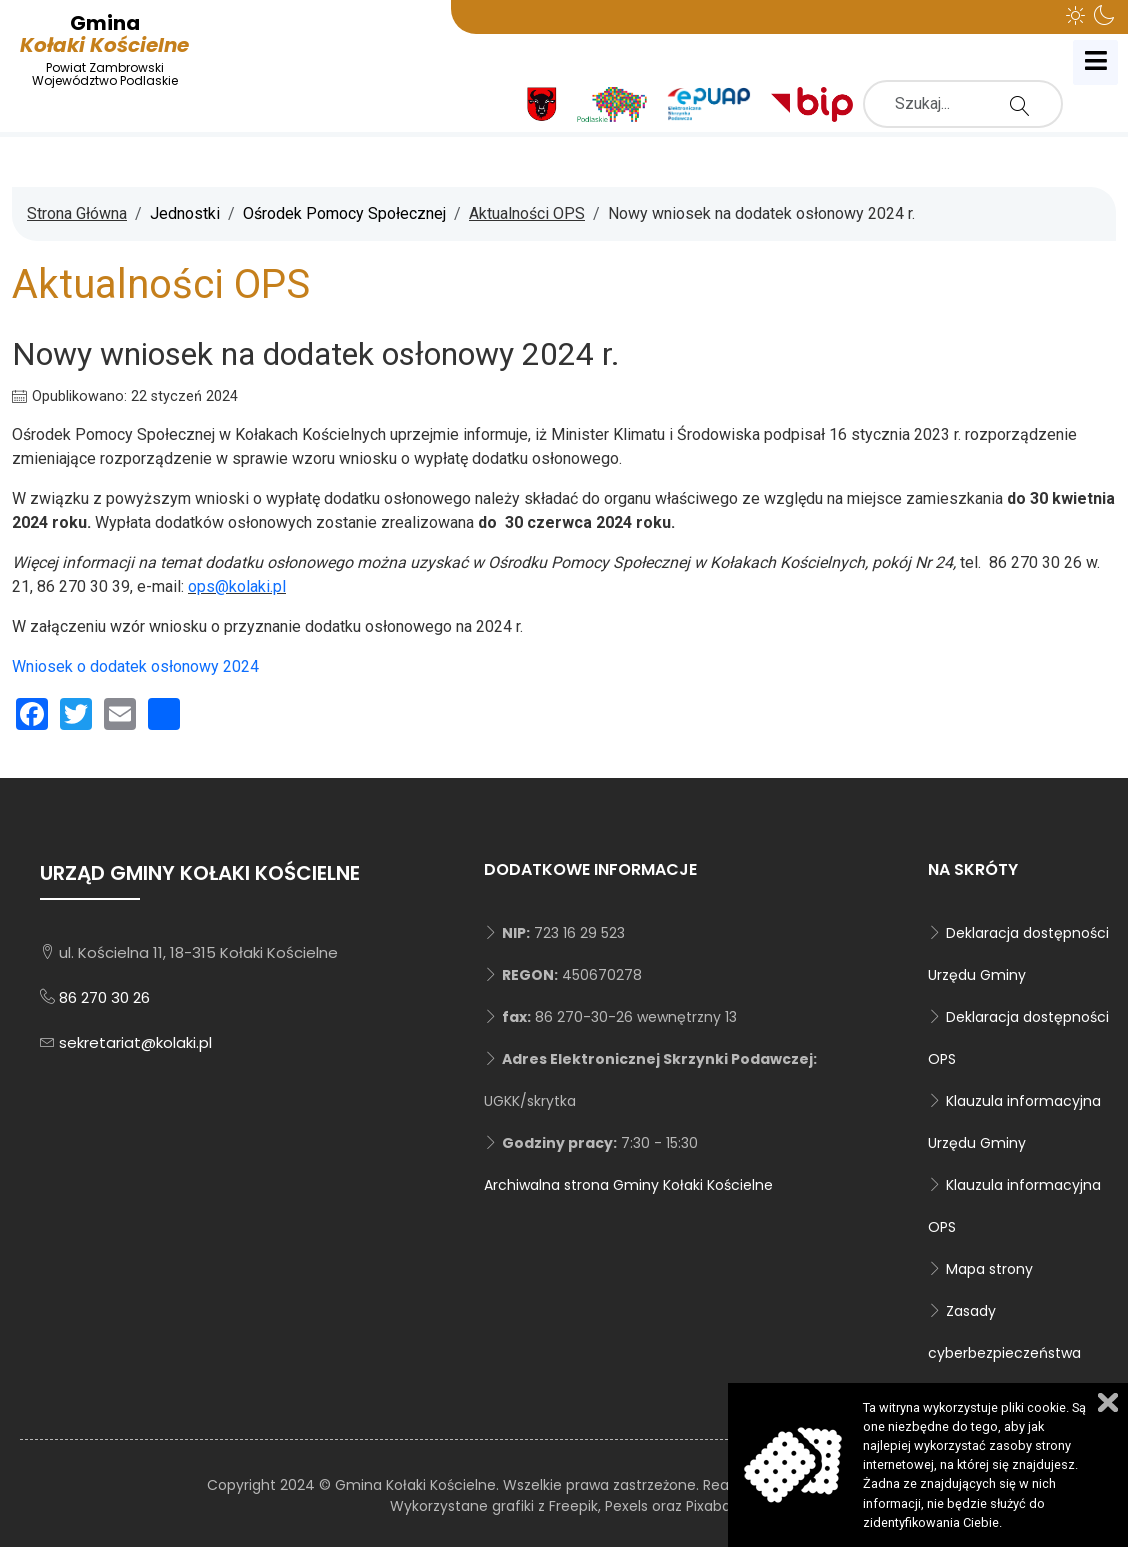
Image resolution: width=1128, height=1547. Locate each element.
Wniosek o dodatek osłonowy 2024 (135, 666)
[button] (1076, 15)
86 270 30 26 (104, 997)
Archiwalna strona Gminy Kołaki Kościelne (628, 1185)
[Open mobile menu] (1095, 62)
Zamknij (1108, 1402)
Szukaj (1025, 105)
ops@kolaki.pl (237, 586)
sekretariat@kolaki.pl (135, 1042)
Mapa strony (989, 1269)
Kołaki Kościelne (104, 49)
